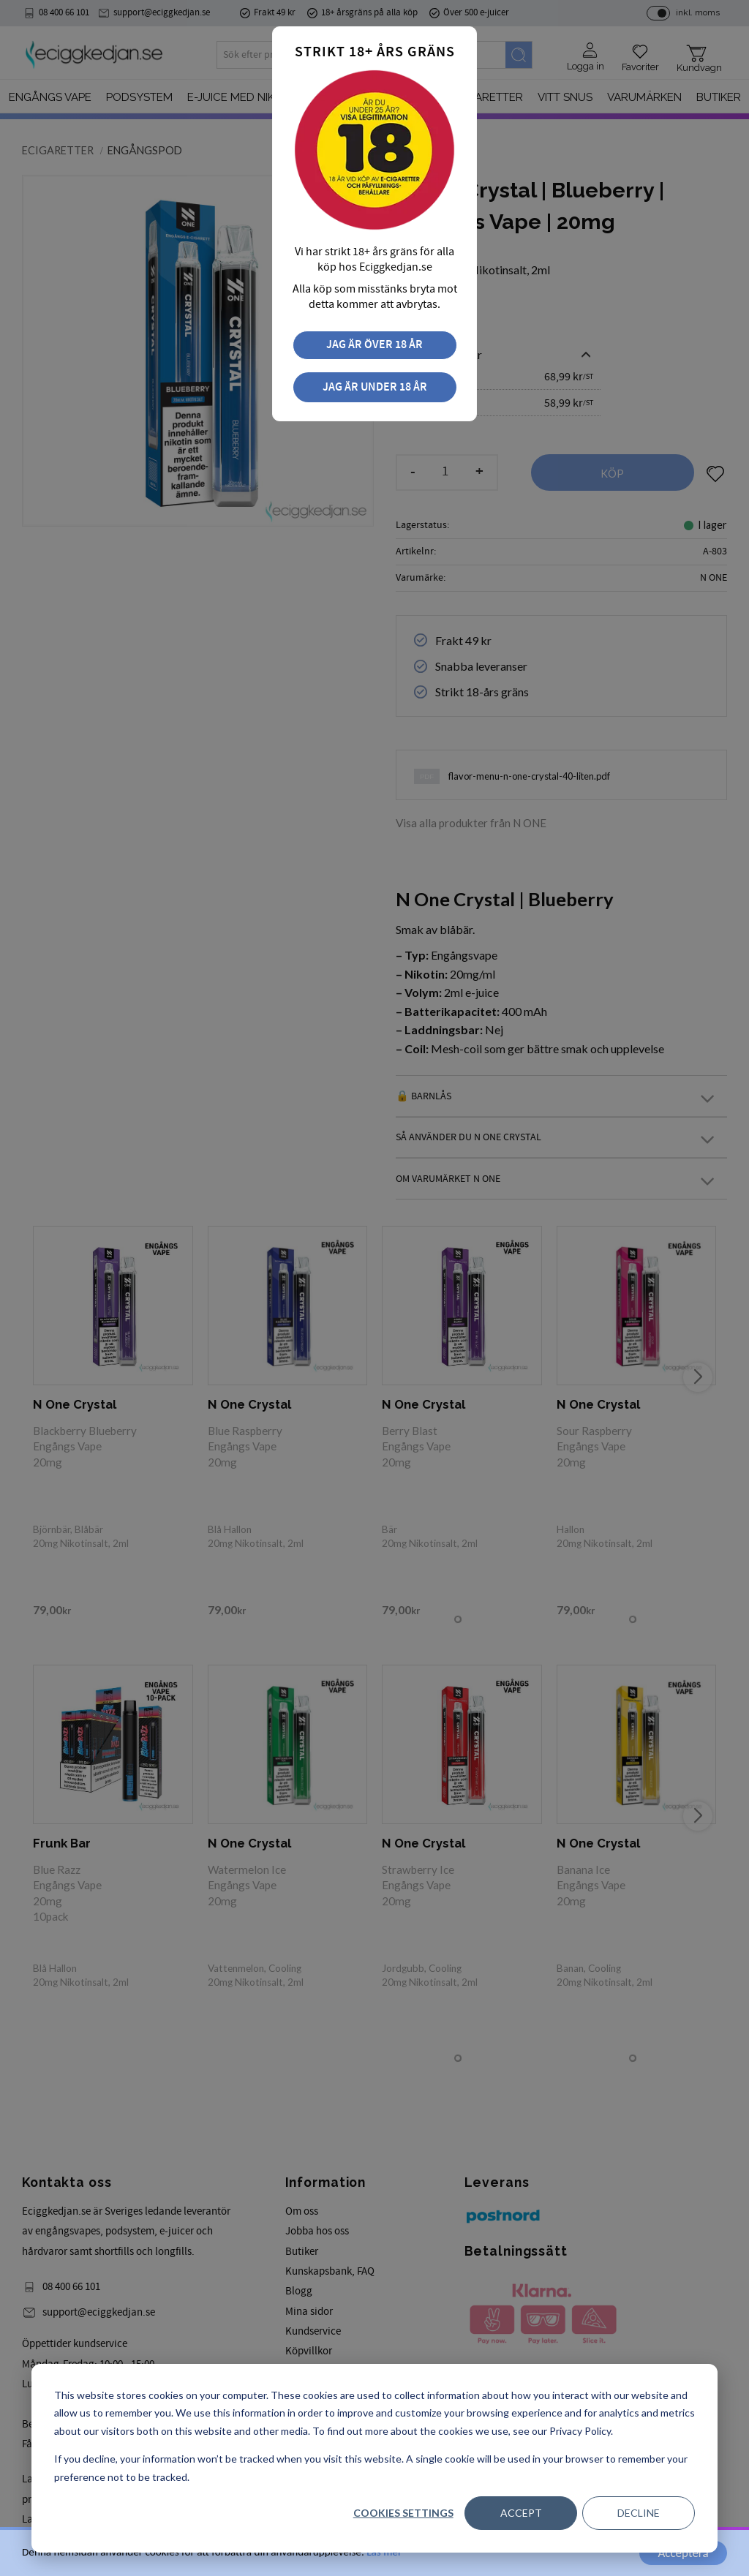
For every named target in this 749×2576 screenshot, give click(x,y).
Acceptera (683, 2553)
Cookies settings (403, 2513)
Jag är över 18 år (374, 345)
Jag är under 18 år (375, 387)
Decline (638, 2513)
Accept (521, 2513)
